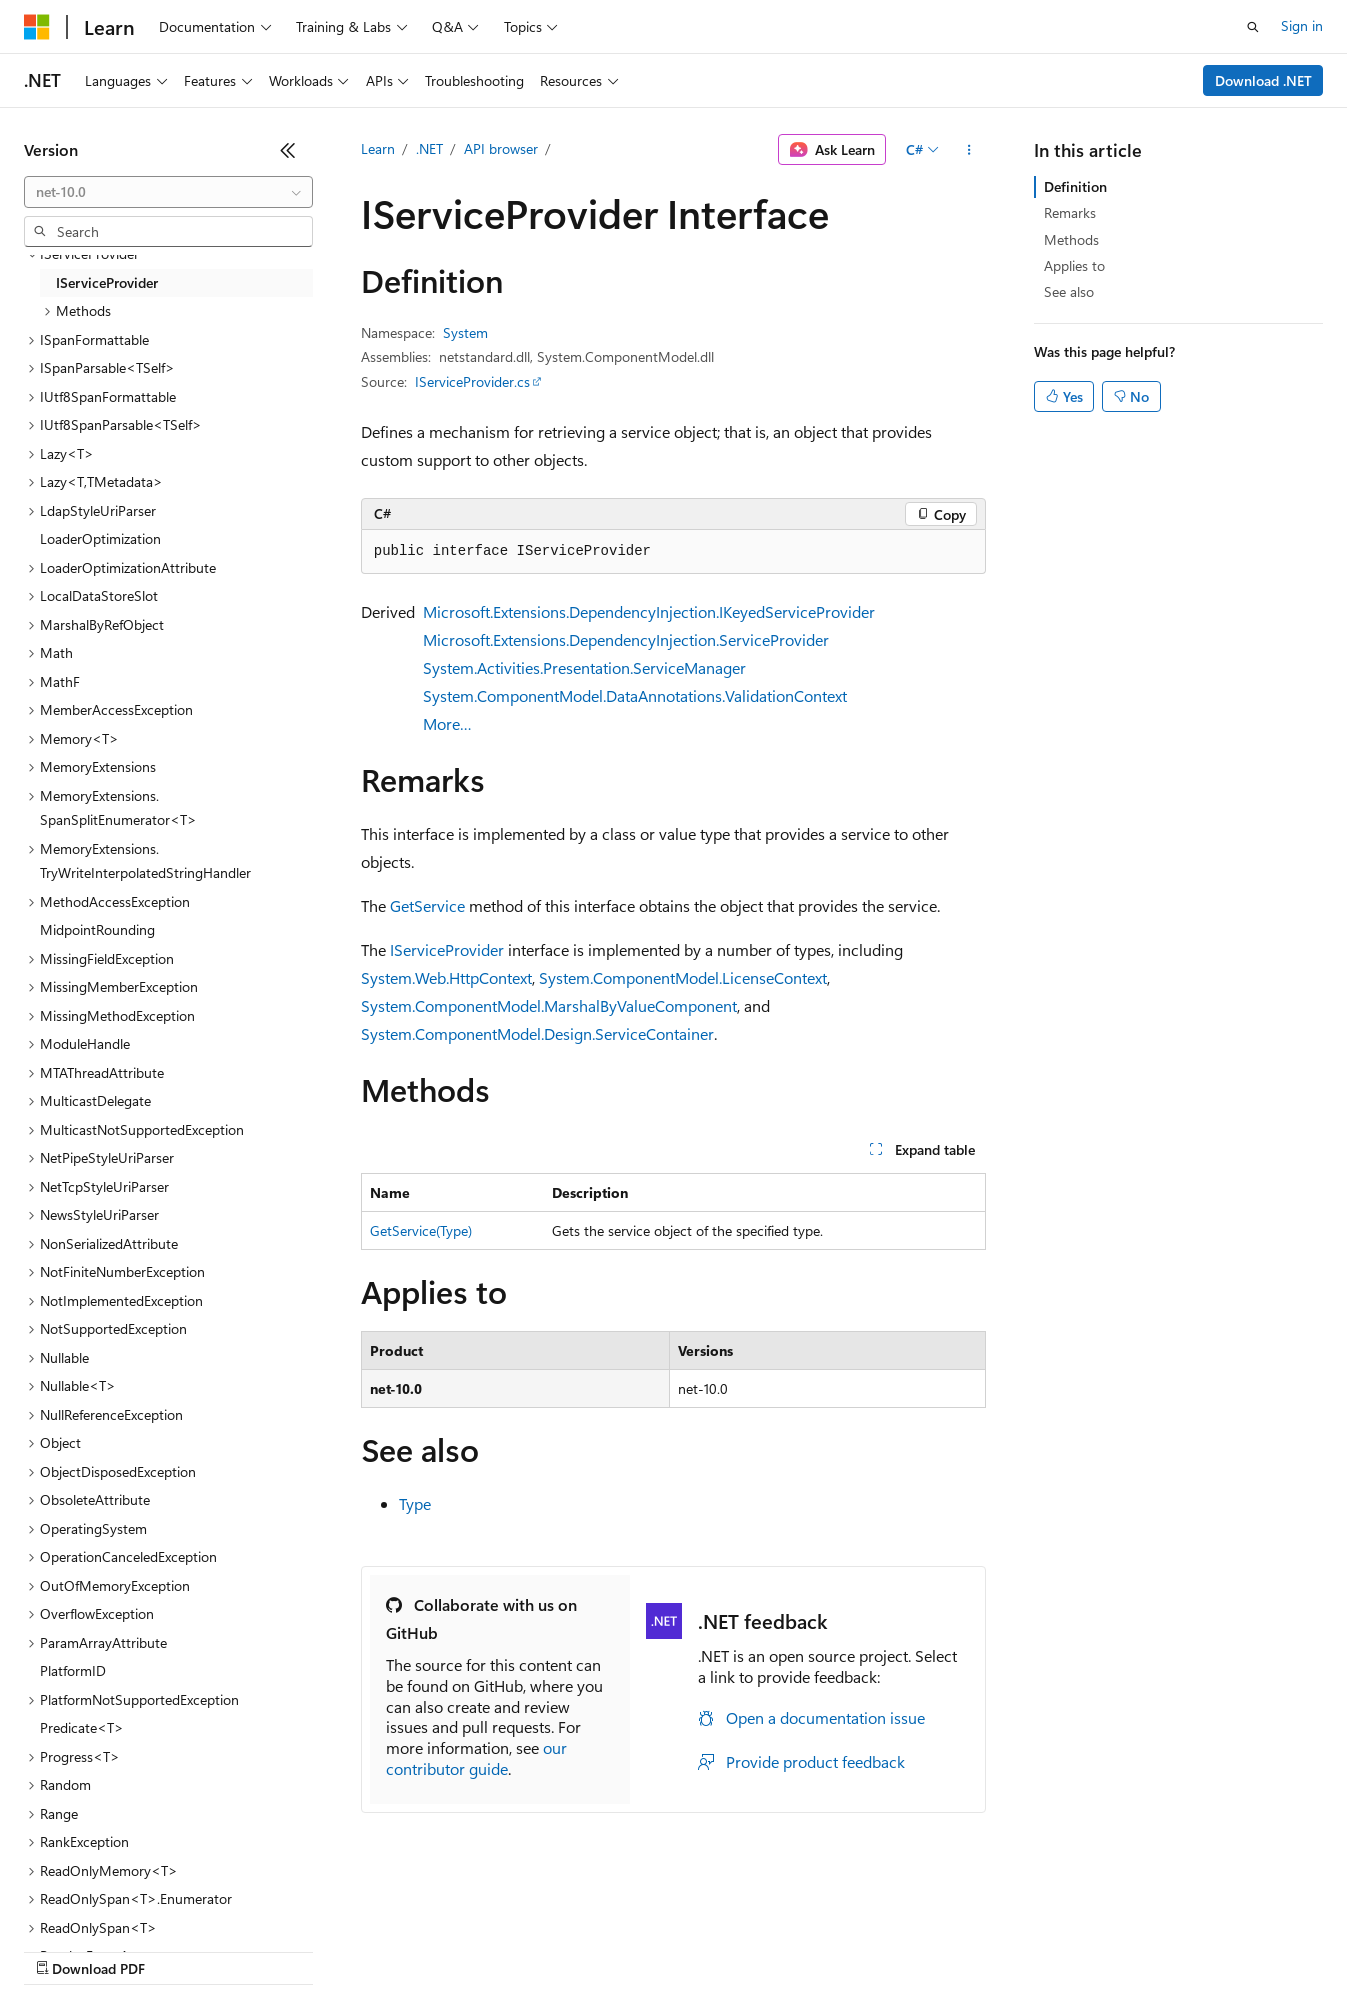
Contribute (358, 1949)
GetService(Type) (421, 1230)
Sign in (1302, 25)
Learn (378, 148)
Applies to (1074, 265)
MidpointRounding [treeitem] (97, 929)
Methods (1071, 239)
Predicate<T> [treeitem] (82, 1727)
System (465, 332)
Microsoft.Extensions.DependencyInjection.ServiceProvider (626, 639)
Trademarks (829, 1949)
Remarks (1070, 212)
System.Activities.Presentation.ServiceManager (584, 667)
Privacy (437, 1949)
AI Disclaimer (64, 1949)
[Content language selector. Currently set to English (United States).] (115, 1902)
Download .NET (1263, 80)
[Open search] (1253, 27)
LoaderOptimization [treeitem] (100, 538)
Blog (272, 1949)
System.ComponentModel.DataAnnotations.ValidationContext (635, 695)
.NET (429, 148)
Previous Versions (181, 1949)
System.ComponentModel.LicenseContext (683, 977)
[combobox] (168, 192)
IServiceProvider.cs (472, 381)
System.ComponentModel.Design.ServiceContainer (537, 1033)
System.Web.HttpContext (446, 977)
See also (1069, 291)
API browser (501, 148)
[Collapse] (288, 150)
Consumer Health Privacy (574, 1949)
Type (415, 1503)
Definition (1075, 186)
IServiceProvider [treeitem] (107, 282)
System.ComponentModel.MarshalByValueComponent (549, 1005)
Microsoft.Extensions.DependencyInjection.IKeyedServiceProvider (649, 611)
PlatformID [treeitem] (73, 1670)
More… (447, 723)
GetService (427, 905)
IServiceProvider (447, 949)
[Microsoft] (37, 27)
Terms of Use (730, 1949)
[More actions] (968, 150)
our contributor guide (476, 1758)
